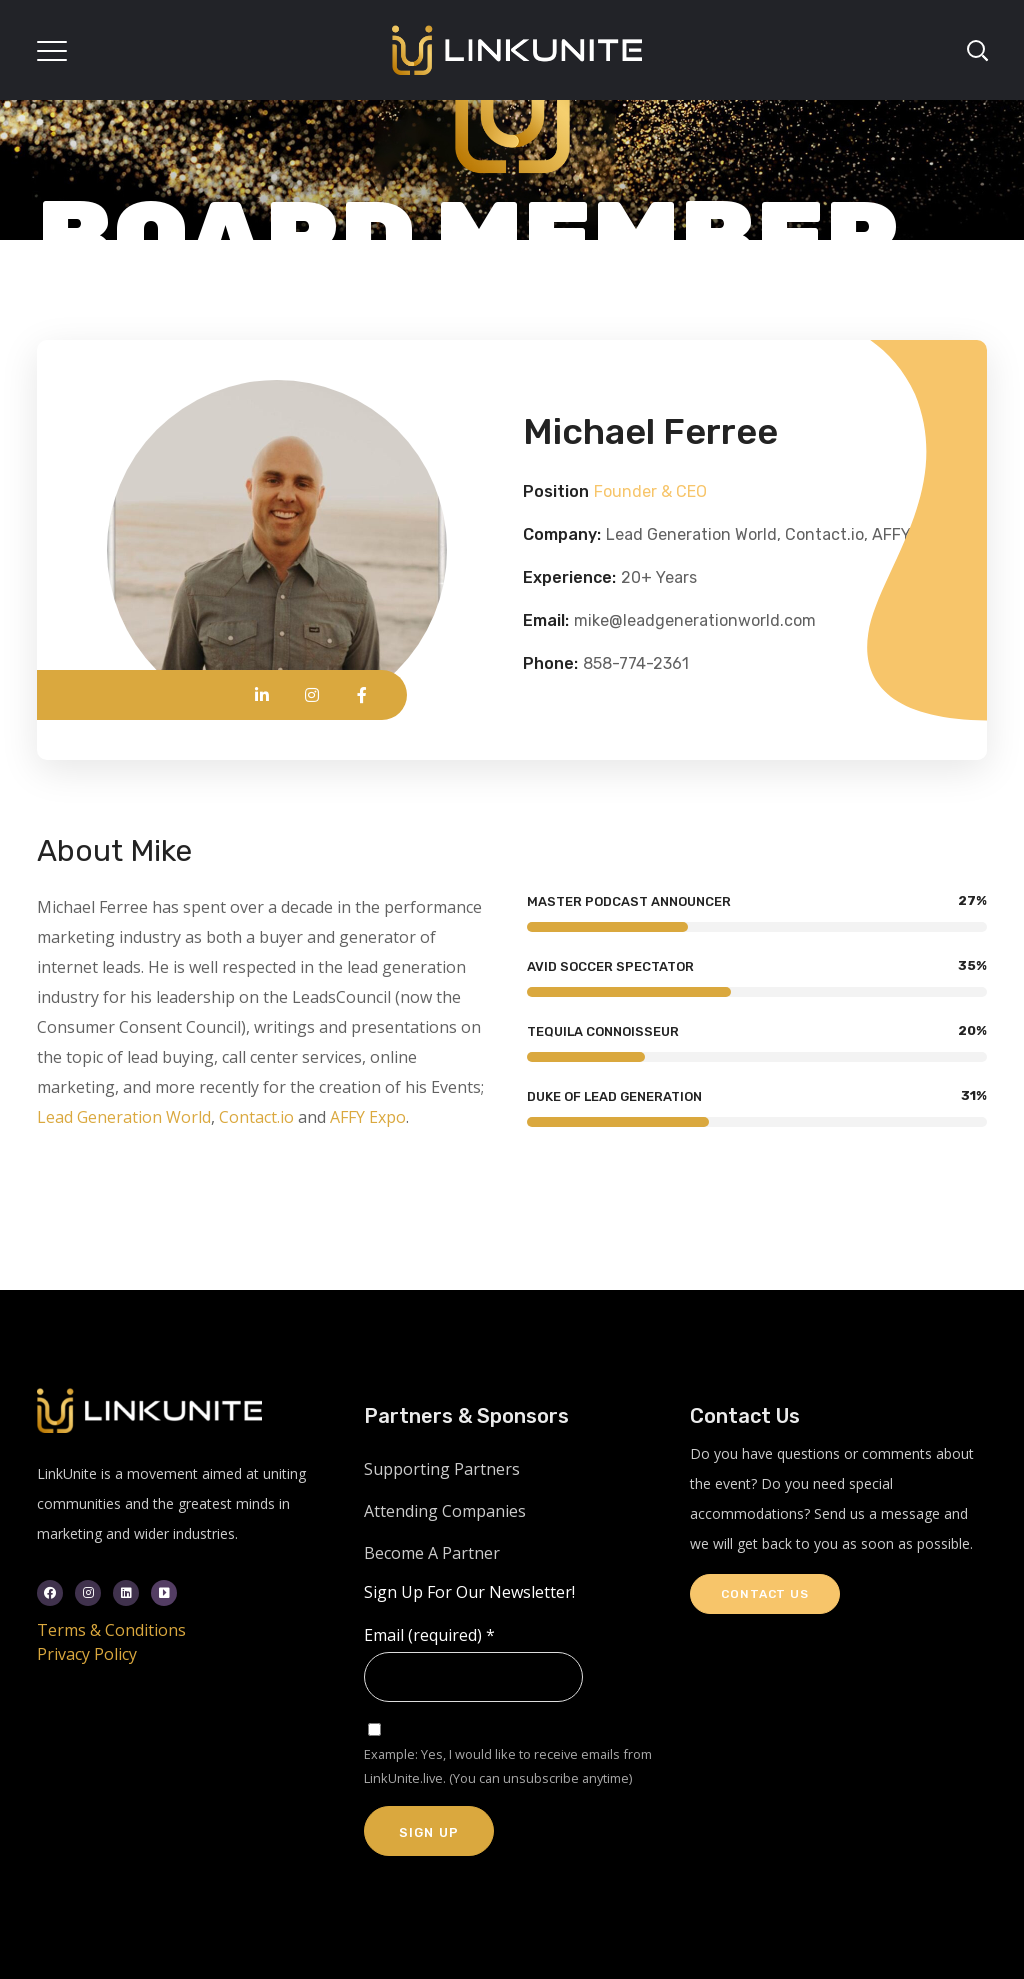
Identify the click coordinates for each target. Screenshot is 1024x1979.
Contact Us (764, 1594)
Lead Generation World (124, 1117)
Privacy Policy (87, 1654)
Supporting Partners (442, 1469)
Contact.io (256, 1117)
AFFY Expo (368, 1117)
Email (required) (429, 1635)
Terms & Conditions (111, 1630)
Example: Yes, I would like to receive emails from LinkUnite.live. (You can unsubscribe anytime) (508, 1766)
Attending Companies (445, 1511)
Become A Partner (432, 1553)
